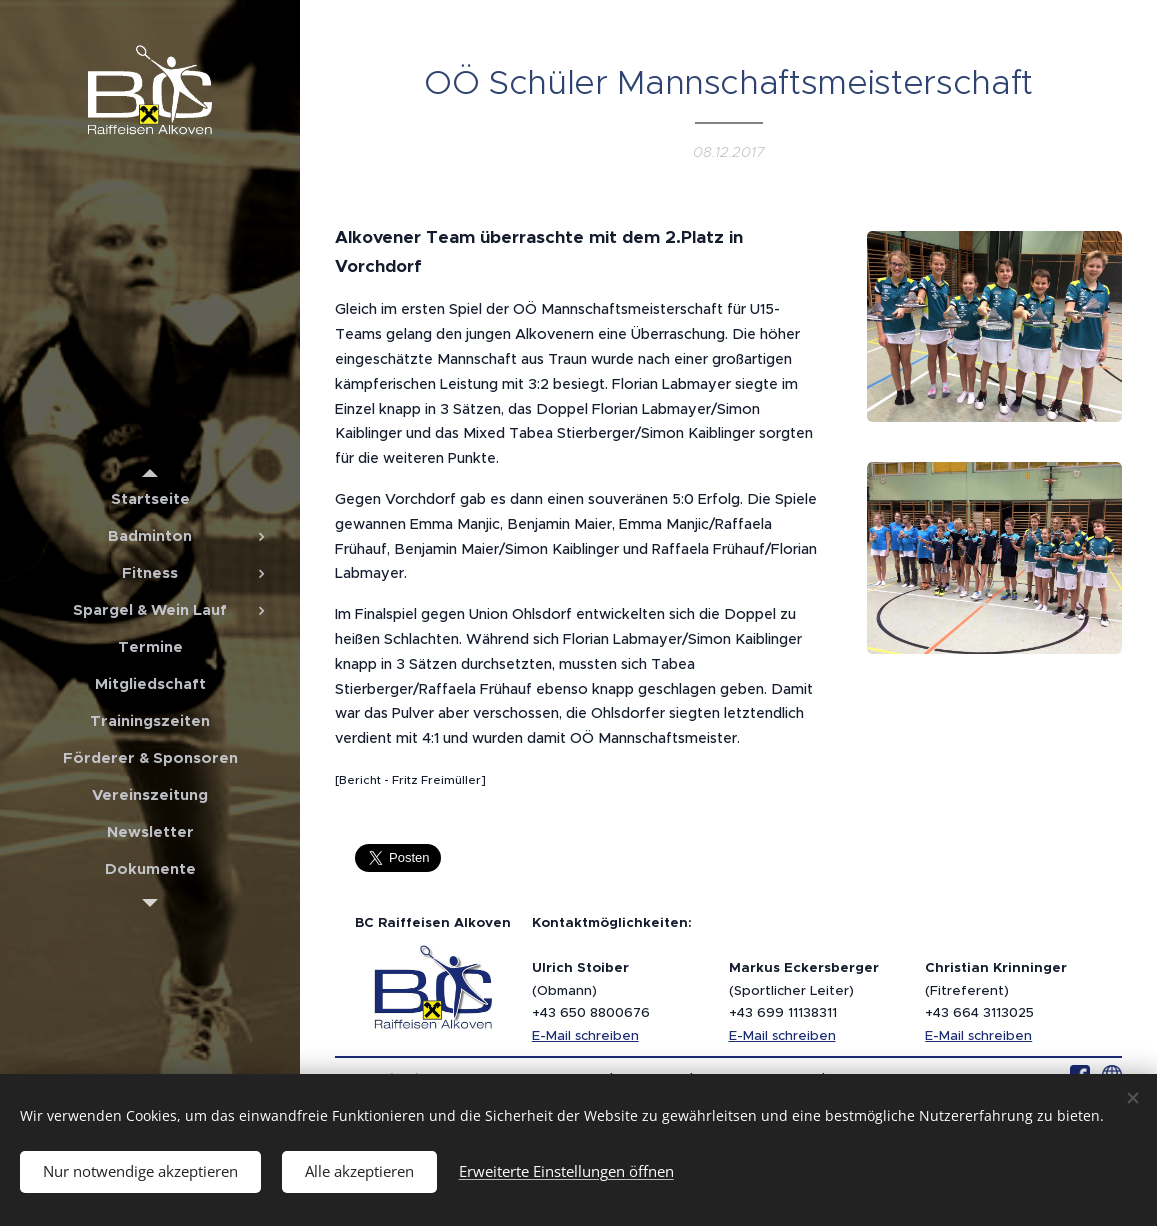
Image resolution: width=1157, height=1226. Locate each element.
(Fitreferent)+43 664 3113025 (996, 990)
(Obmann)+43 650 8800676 (591, 990)
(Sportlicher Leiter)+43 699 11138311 (804, 990)
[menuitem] (150, 498)
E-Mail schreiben (585, 1035)
